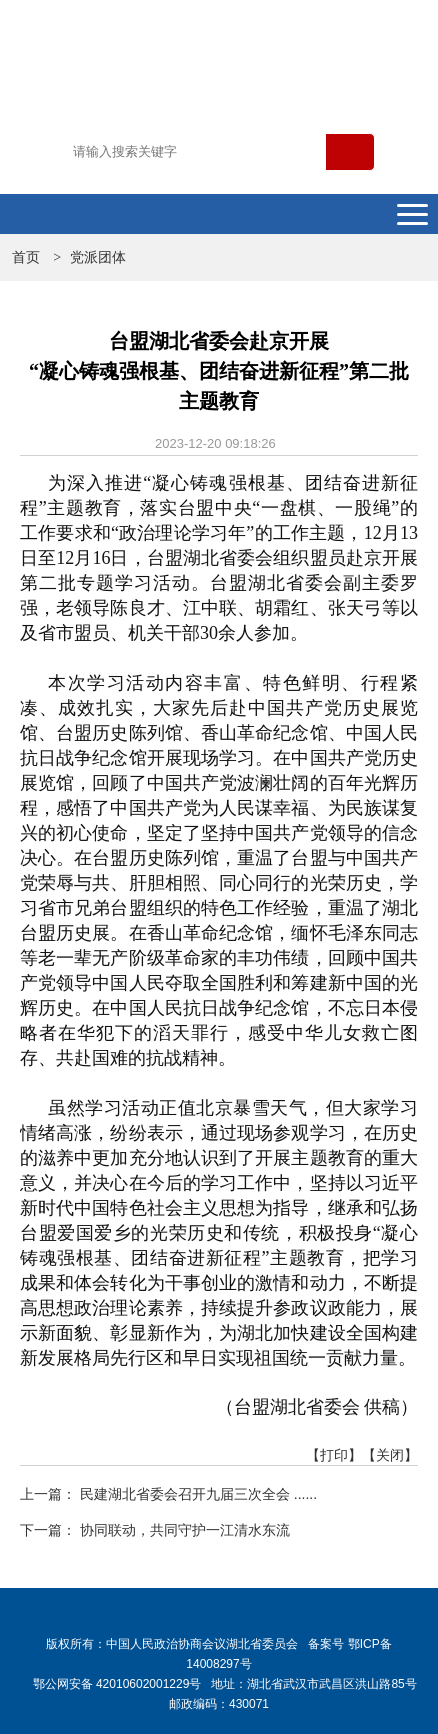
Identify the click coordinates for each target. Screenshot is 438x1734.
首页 (26, 257)
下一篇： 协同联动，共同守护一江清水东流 (155, 1530)
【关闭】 (390, 1455)
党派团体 (98, 257)
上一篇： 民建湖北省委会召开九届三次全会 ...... (168, 1494)
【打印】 (334, 1455)
